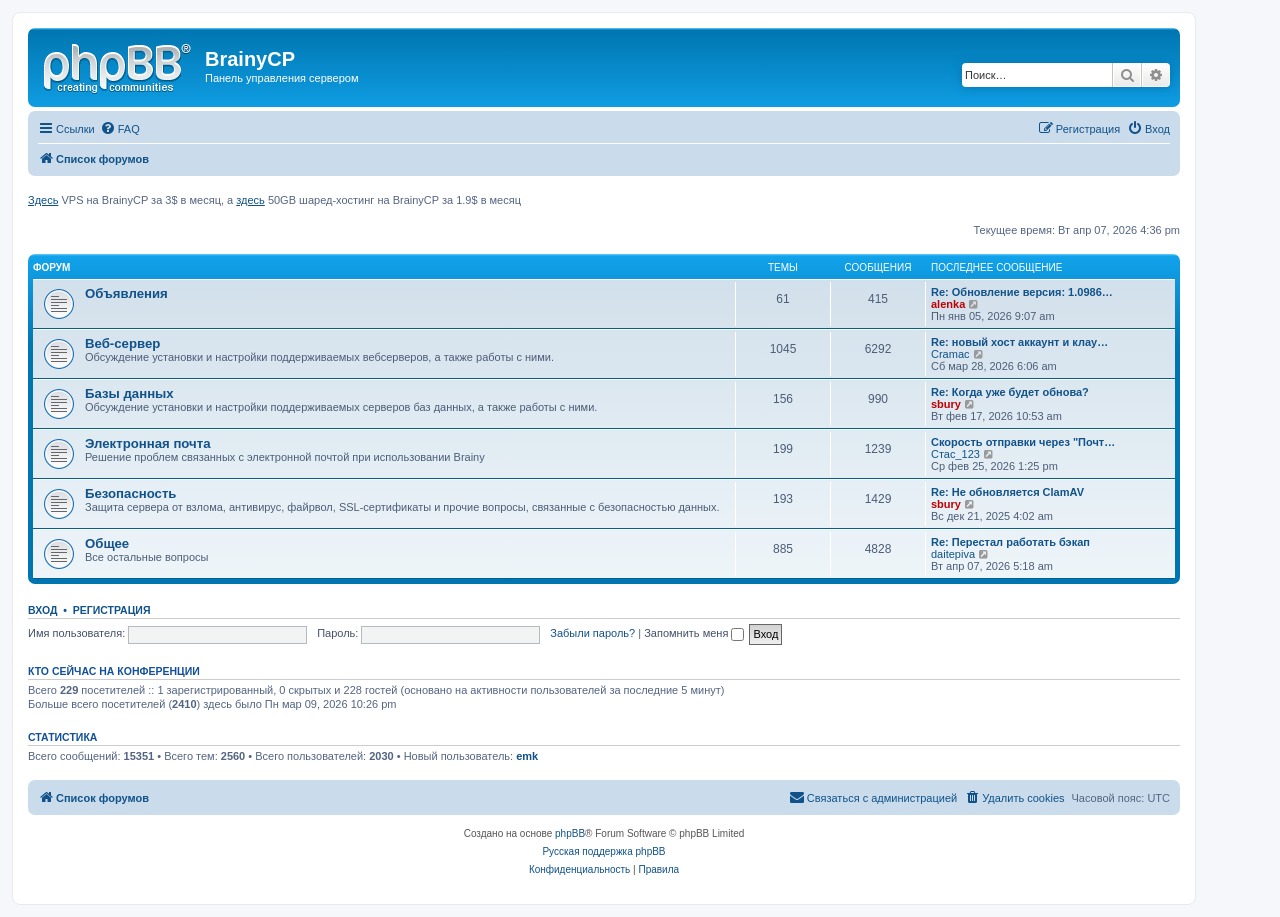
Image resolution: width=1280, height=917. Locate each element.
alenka (948, 304)
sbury (946, 404)
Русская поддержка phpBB (603, 851)
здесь (250, 200)
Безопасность (130, 493)
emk (527, 756)
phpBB (570, 833)
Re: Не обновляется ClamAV (1007, 492)
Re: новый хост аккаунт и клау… (1019, 342)
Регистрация (112, 610)
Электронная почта (148, 443)
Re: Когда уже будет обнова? (1010, 392)
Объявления (126, 293)
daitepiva (953, 554)
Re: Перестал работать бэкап (1010, 542)
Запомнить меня (694, 633)
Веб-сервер (122, 343)
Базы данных (129, 393)
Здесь (43, 200)
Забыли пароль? (592, 633)
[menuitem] (120, 129)
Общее (107, 543)
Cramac (950, 354)
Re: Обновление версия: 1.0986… (1022, 292)
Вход (42, 610)
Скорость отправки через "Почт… (1023, 442)
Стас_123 (955, 454)
